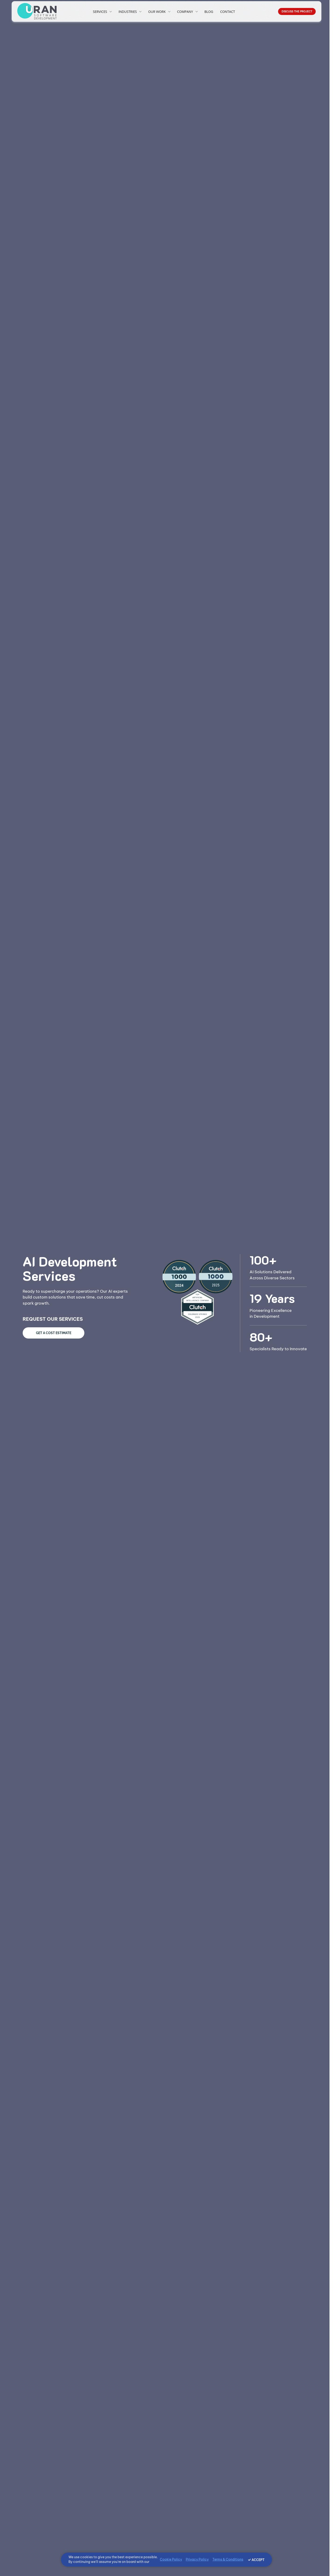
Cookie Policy (171, 2559)
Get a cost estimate (53, 1333)
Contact (227, 11)
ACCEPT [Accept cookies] (258, 2560)
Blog (208, 11)
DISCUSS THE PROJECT (297, 11)
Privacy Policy (197, 2559)
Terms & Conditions (227, 2559)
